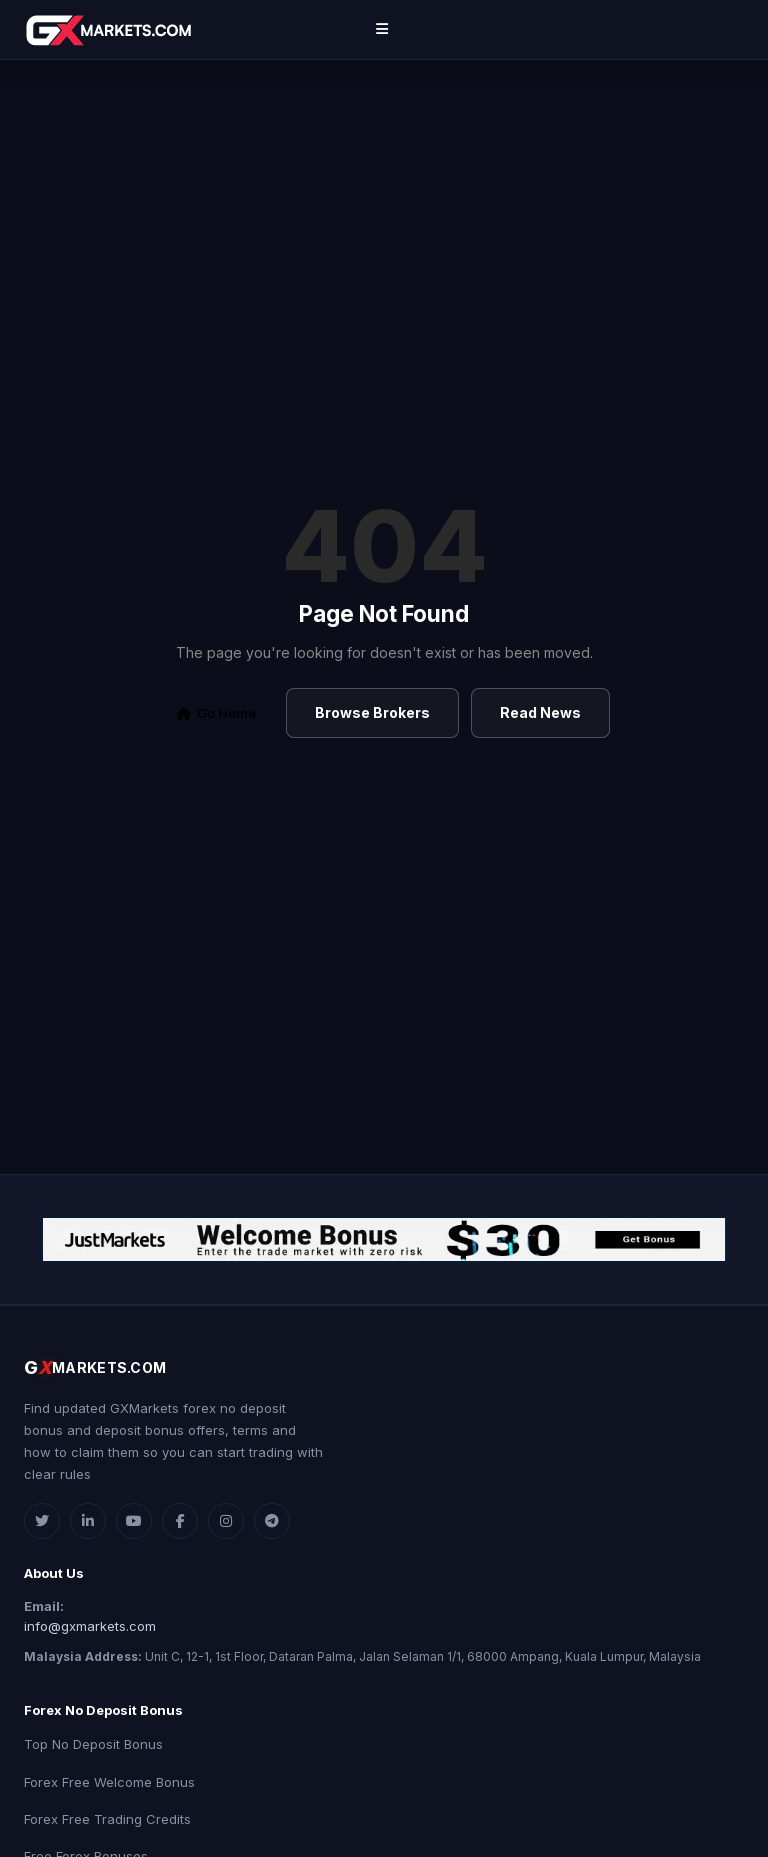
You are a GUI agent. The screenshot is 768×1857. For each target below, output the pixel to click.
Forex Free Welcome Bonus (109, 1782)
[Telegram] (272, 1521)
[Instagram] (226, 1521)
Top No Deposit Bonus (93, 1744)
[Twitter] (42, 1521)
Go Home (216, 713)
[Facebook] (180, 1521)
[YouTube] (134, 1521)
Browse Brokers (372, 712)
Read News (540, 712)
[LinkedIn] (88, 1521)
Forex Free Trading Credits (107, 1819)
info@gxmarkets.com (90, 1626)
